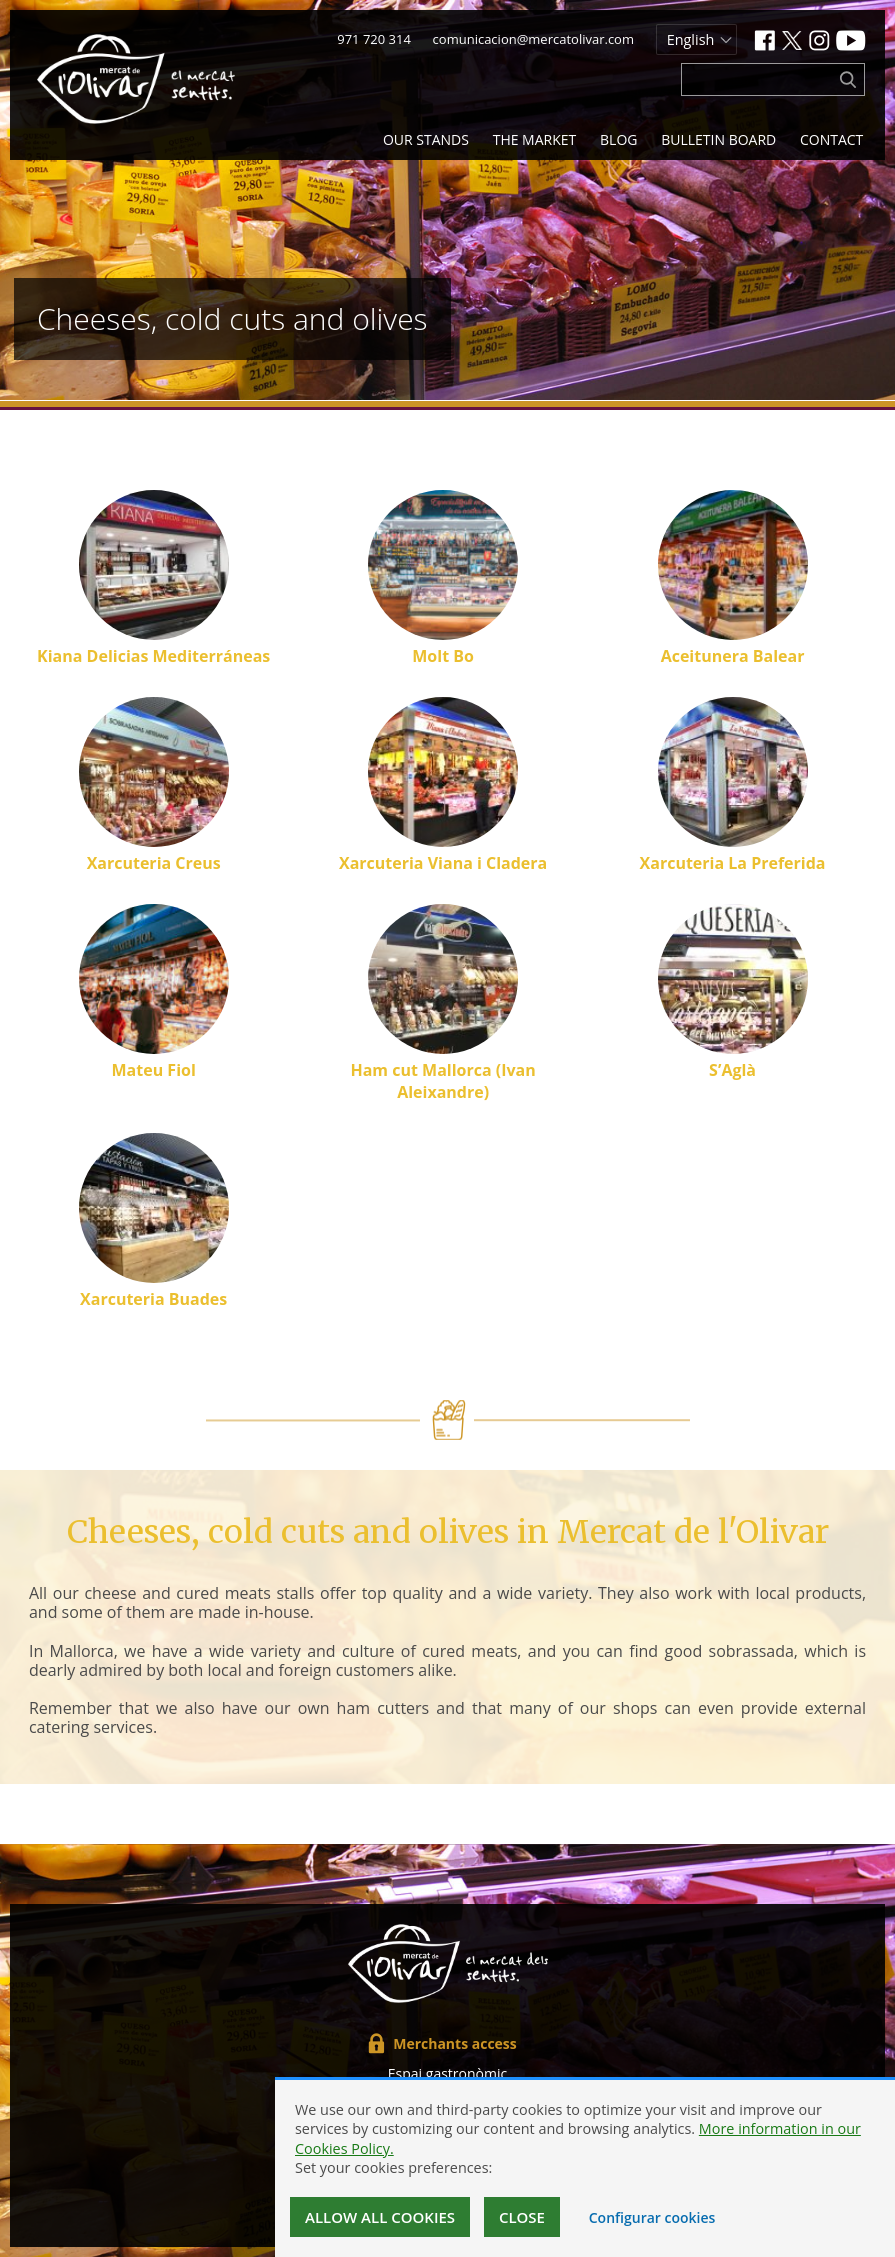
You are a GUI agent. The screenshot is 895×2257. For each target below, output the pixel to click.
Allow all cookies (380, 2217)
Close (522, 2217)
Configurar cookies (652, 2217)
